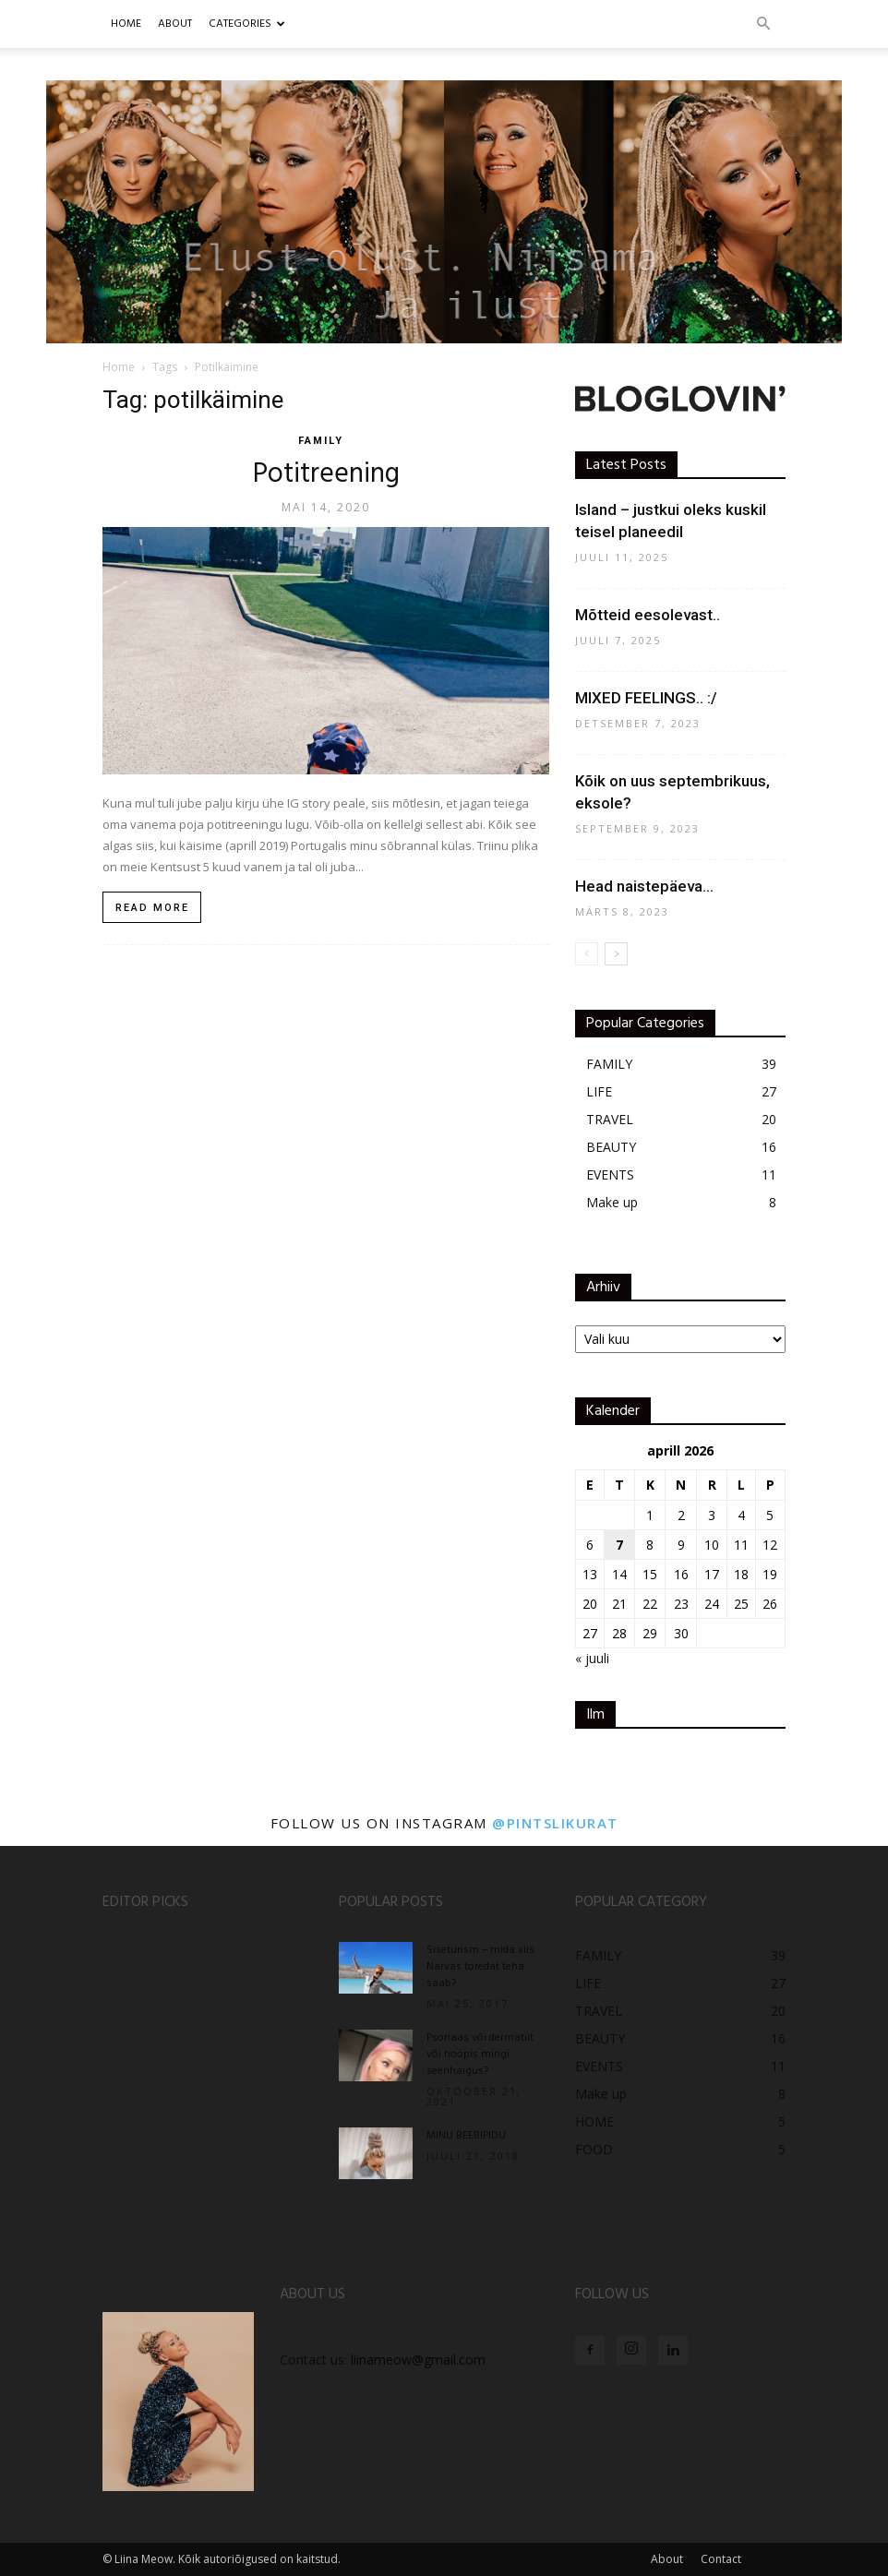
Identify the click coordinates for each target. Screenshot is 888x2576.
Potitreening (326, 474)
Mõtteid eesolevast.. (647, 614)
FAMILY (320, 441)
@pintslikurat (555, 1823)
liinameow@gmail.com (418, 2359)
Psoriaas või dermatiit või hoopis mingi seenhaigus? (480, 2054)
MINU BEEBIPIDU (466, 2136)
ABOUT (175, 24)
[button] (763, 24)
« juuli (592, 1658)
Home (126, 24)
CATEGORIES (247, 24)
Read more (152, 908)
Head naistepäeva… (644, 886)
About (667, 2559)
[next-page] (616, 953)
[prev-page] (586, 953)
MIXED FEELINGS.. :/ (646, 698)
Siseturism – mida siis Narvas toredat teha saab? (480, 1967)
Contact (721, 2559)
